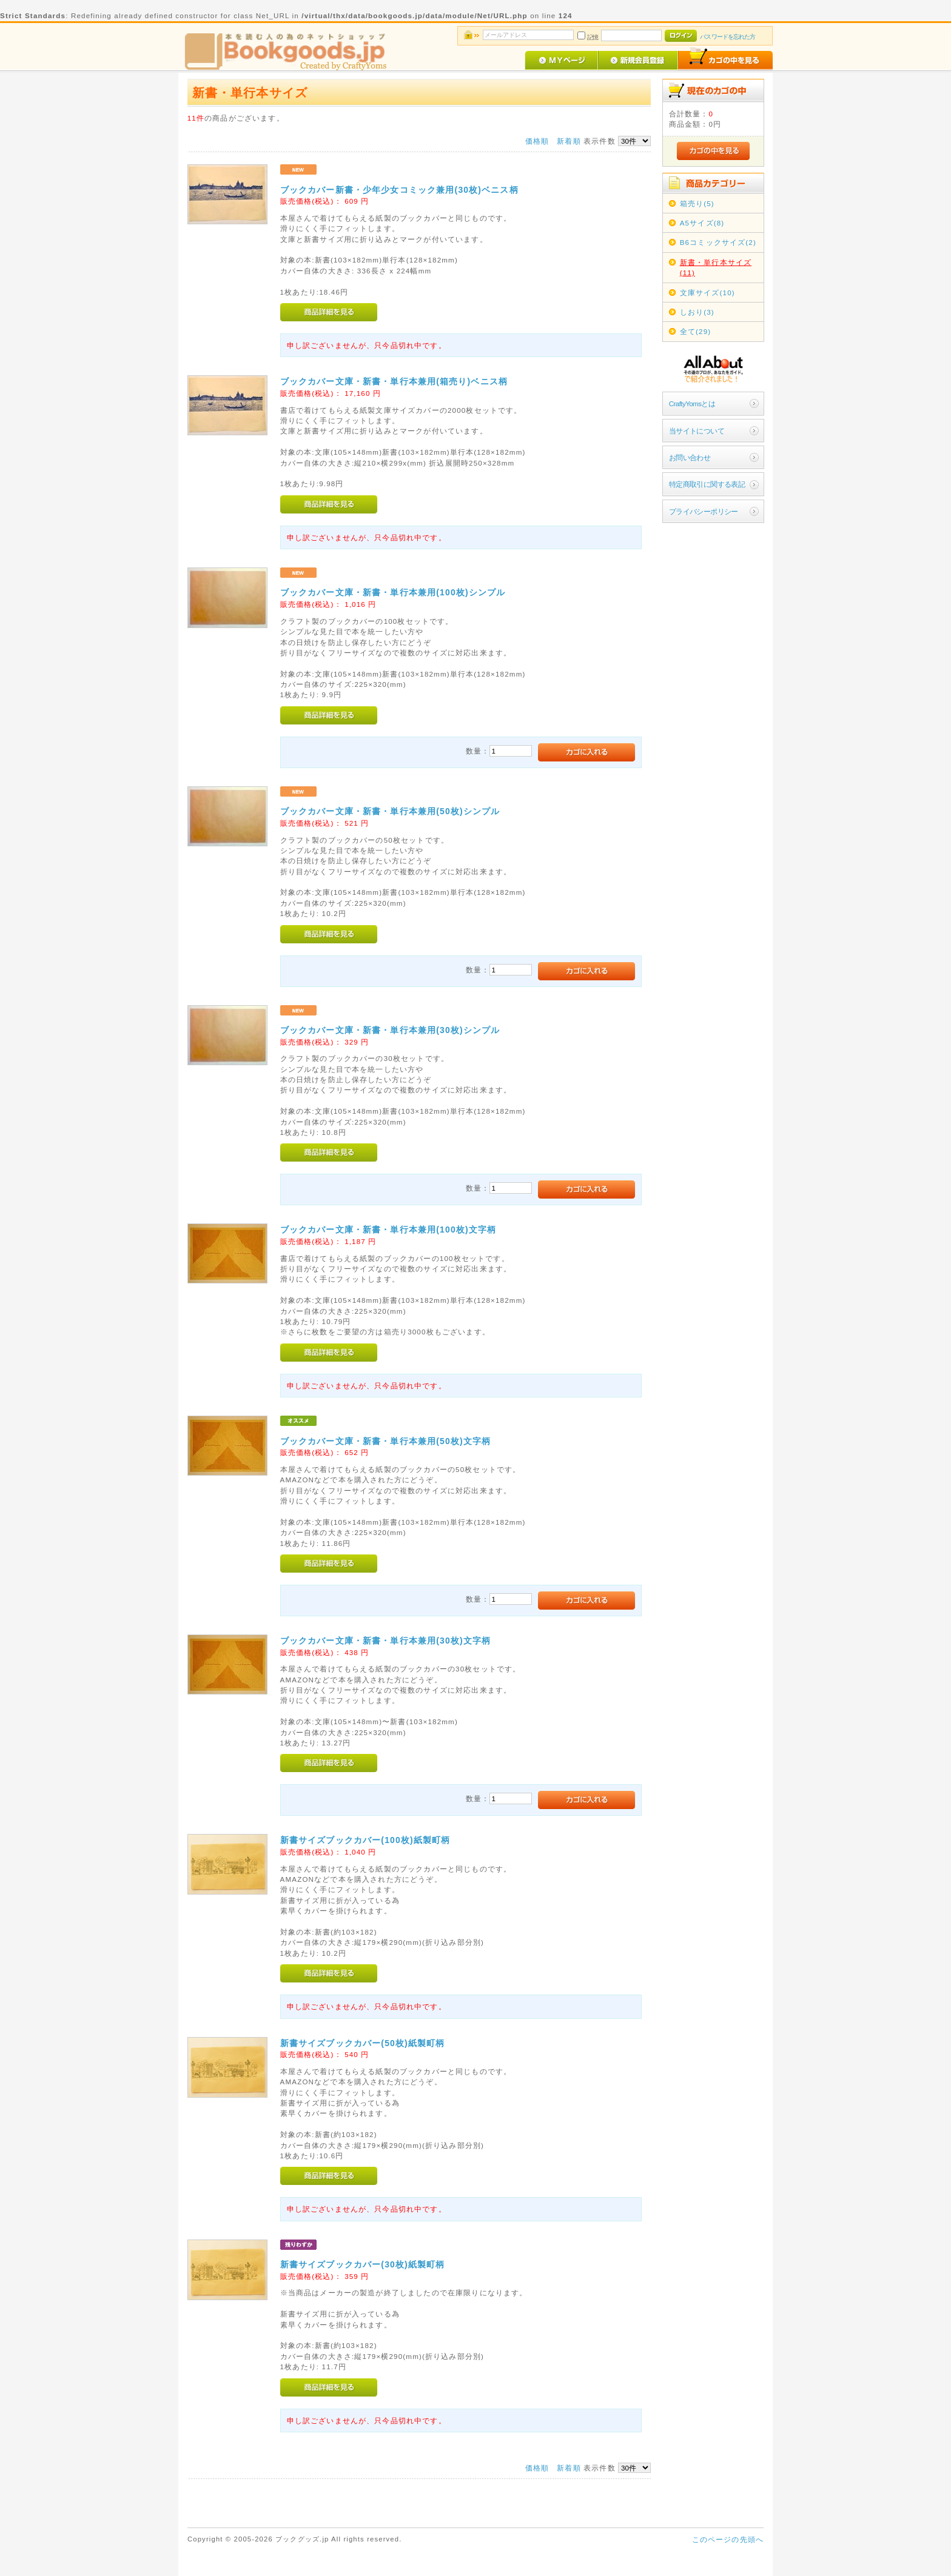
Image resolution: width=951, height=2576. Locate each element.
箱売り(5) (697, 203)
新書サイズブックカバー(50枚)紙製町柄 (362, 2043)
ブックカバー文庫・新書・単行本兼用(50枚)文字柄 (385, 1441)
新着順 (568, 141)
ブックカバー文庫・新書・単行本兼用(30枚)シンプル (390, 1030)
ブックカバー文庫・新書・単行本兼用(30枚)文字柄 (385, 1640)
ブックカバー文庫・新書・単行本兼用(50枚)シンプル (390, 811)
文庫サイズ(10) (707, 292)
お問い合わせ (690, 457)
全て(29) (695, 331)
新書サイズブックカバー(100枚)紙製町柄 (365, 1840)
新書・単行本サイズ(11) (715, 267)
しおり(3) (697, 312)
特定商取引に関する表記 (707, 484)
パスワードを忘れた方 (727, 36)
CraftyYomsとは (692, 403)
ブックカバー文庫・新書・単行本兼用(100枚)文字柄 (388, 1229)
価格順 (537, 141)
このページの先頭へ (728, 2539)
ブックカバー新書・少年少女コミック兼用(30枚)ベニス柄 (399, 190)
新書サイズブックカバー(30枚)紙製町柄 (362, 2264)
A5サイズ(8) (702, 223)
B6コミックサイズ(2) (718, 242)
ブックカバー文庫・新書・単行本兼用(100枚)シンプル (393, 592)
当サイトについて (696, 431)
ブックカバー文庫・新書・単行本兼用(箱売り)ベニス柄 (394, 381)
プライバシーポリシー (703, 511)
